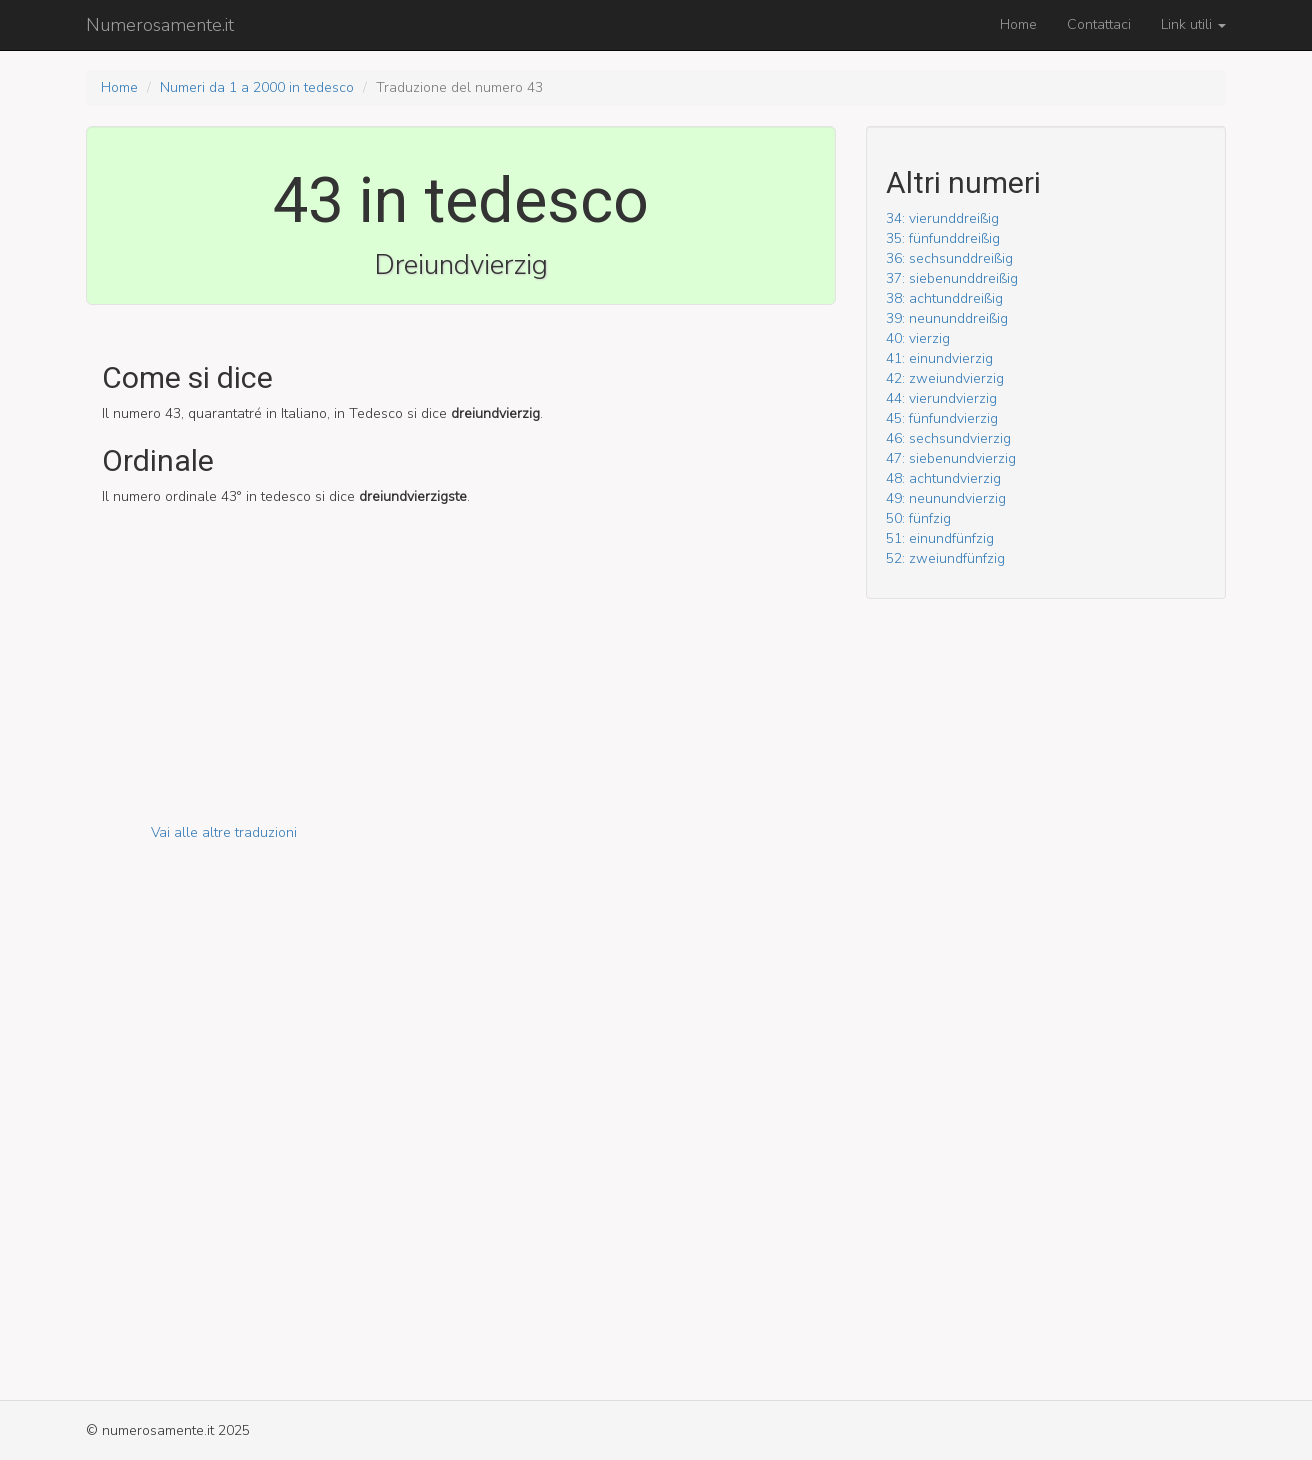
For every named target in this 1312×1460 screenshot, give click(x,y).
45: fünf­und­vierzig (942, 418)
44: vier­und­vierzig (941, 398)
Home (1018, 24)
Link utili (1193, 24)
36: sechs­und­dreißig (949, 258)
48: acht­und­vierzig (943, 478)
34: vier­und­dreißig (942, 218)
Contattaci (1099, 24)
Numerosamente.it (160, 25)
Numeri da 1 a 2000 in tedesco (257, 87)
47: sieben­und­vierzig (951, 458)
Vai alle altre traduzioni (224, 832)
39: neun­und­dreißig (947, 318)
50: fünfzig (918, 518)
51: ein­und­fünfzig (940, 538)
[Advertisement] (461, 683)
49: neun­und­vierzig (946, 498)
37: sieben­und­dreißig (952, 278)
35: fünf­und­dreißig (943, 238)
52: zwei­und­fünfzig (945, 558)
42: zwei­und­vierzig (945, 378)
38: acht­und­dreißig (944, 298)
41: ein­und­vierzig (939, 358)
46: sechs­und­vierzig (948, 438)
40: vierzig (918, 338)
